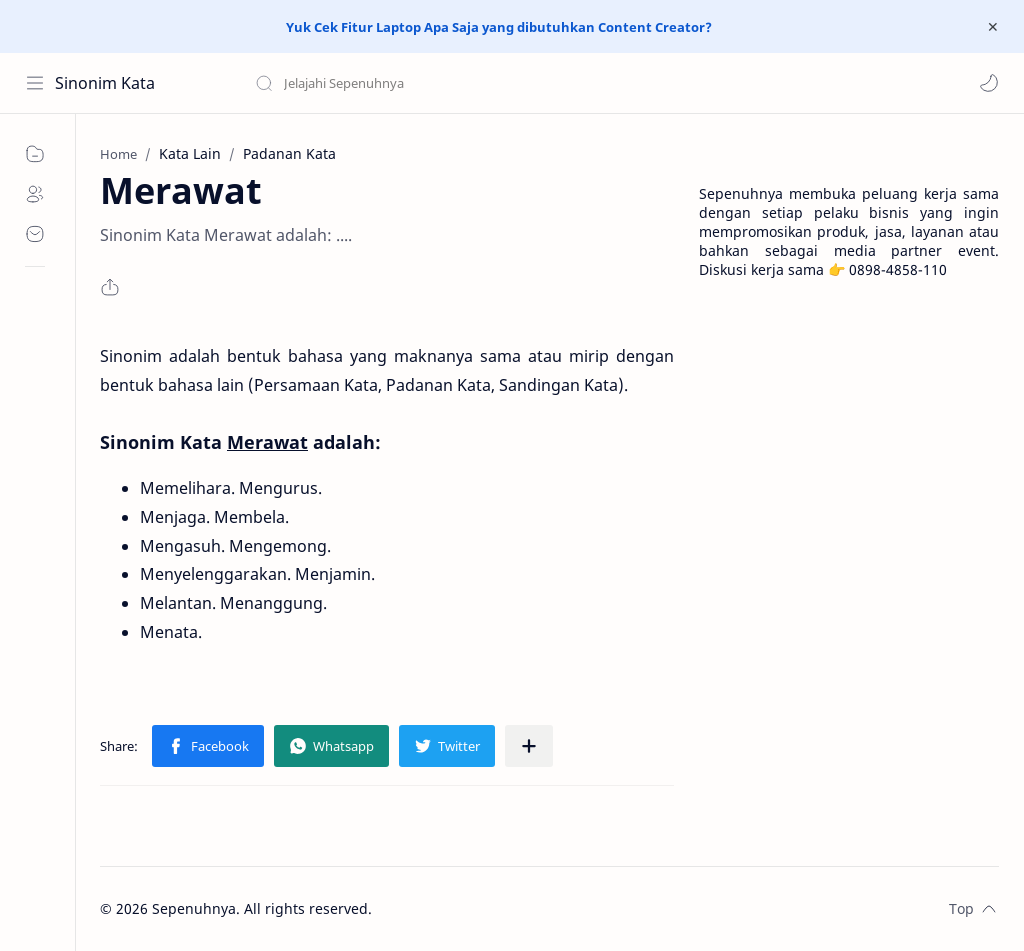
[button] (989, 83)
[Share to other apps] (529, 746)
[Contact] (35, 234)
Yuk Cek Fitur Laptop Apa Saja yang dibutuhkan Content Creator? (499, 27)
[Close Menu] (993, 27)
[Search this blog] (415, 83)
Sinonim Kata (105, 83)
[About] (35, 194)
